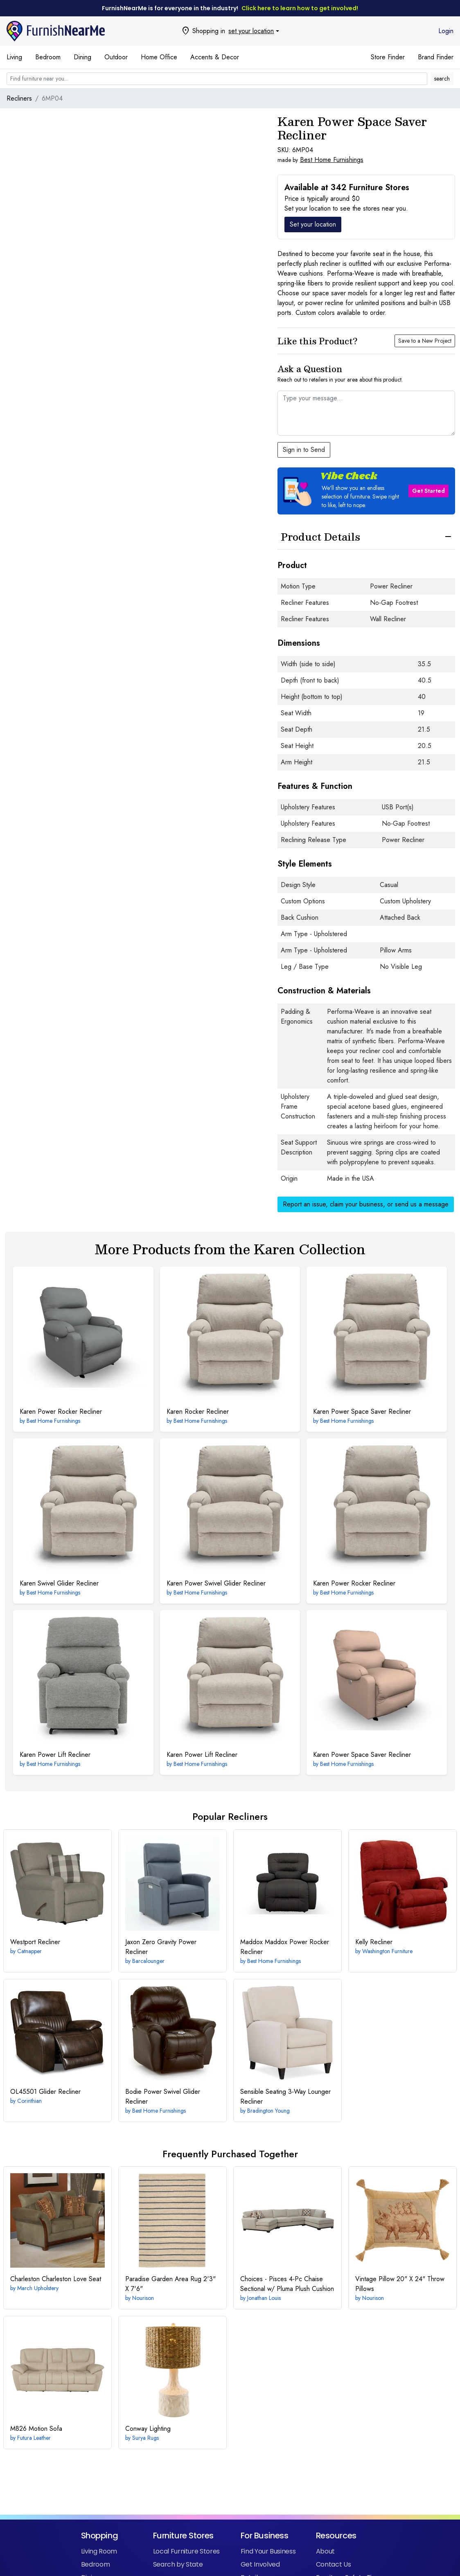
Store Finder (388, 57)
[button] (366, 490)
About (325, 2551)
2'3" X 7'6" (170, 2283)
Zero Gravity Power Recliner (160, 1946)
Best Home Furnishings (331, 159)
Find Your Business (268, 2551)
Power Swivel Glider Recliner (216, 1583)
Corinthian (29, 2101)
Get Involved (260, 2564)
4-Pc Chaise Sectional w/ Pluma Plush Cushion (287, 2283)
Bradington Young (268, 2111)
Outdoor (116, 57)
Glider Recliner (45, 2091)
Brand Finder (435, 57)
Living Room (99, 2551)
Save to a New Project (424, 341)
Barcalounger (148, 1961)
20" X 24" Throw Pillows (399, 2283)
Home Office (159, 57)
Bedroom (48, 57)
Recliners (19, 98)
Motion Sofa (36, 2428)
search (442, 78)
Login (445, 31)
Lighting (148, 2428)
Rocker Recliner (198, 1411)
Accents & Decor (214, 57)
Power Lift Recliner (55, 1754)
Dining (82, 57)
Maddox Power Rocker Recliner (284, 1946)
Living (14, 57)
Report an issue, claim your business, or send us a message (366, 1204)
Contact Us (333, 2564)
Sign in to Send (304, 449)
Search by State (178, 2564)
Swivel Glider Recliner (59, 1583)
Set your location (313, 224)
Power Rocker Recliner (61, 1411)
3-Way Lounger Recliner (285, 2096)
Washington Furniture (387, 1951)
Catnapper (29, 1951)
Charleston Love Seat (55, 2279)
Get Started (428, 491)
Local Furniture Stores (186, 2551)
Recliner (35, 1942)
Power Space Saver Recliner (362, 1411)
